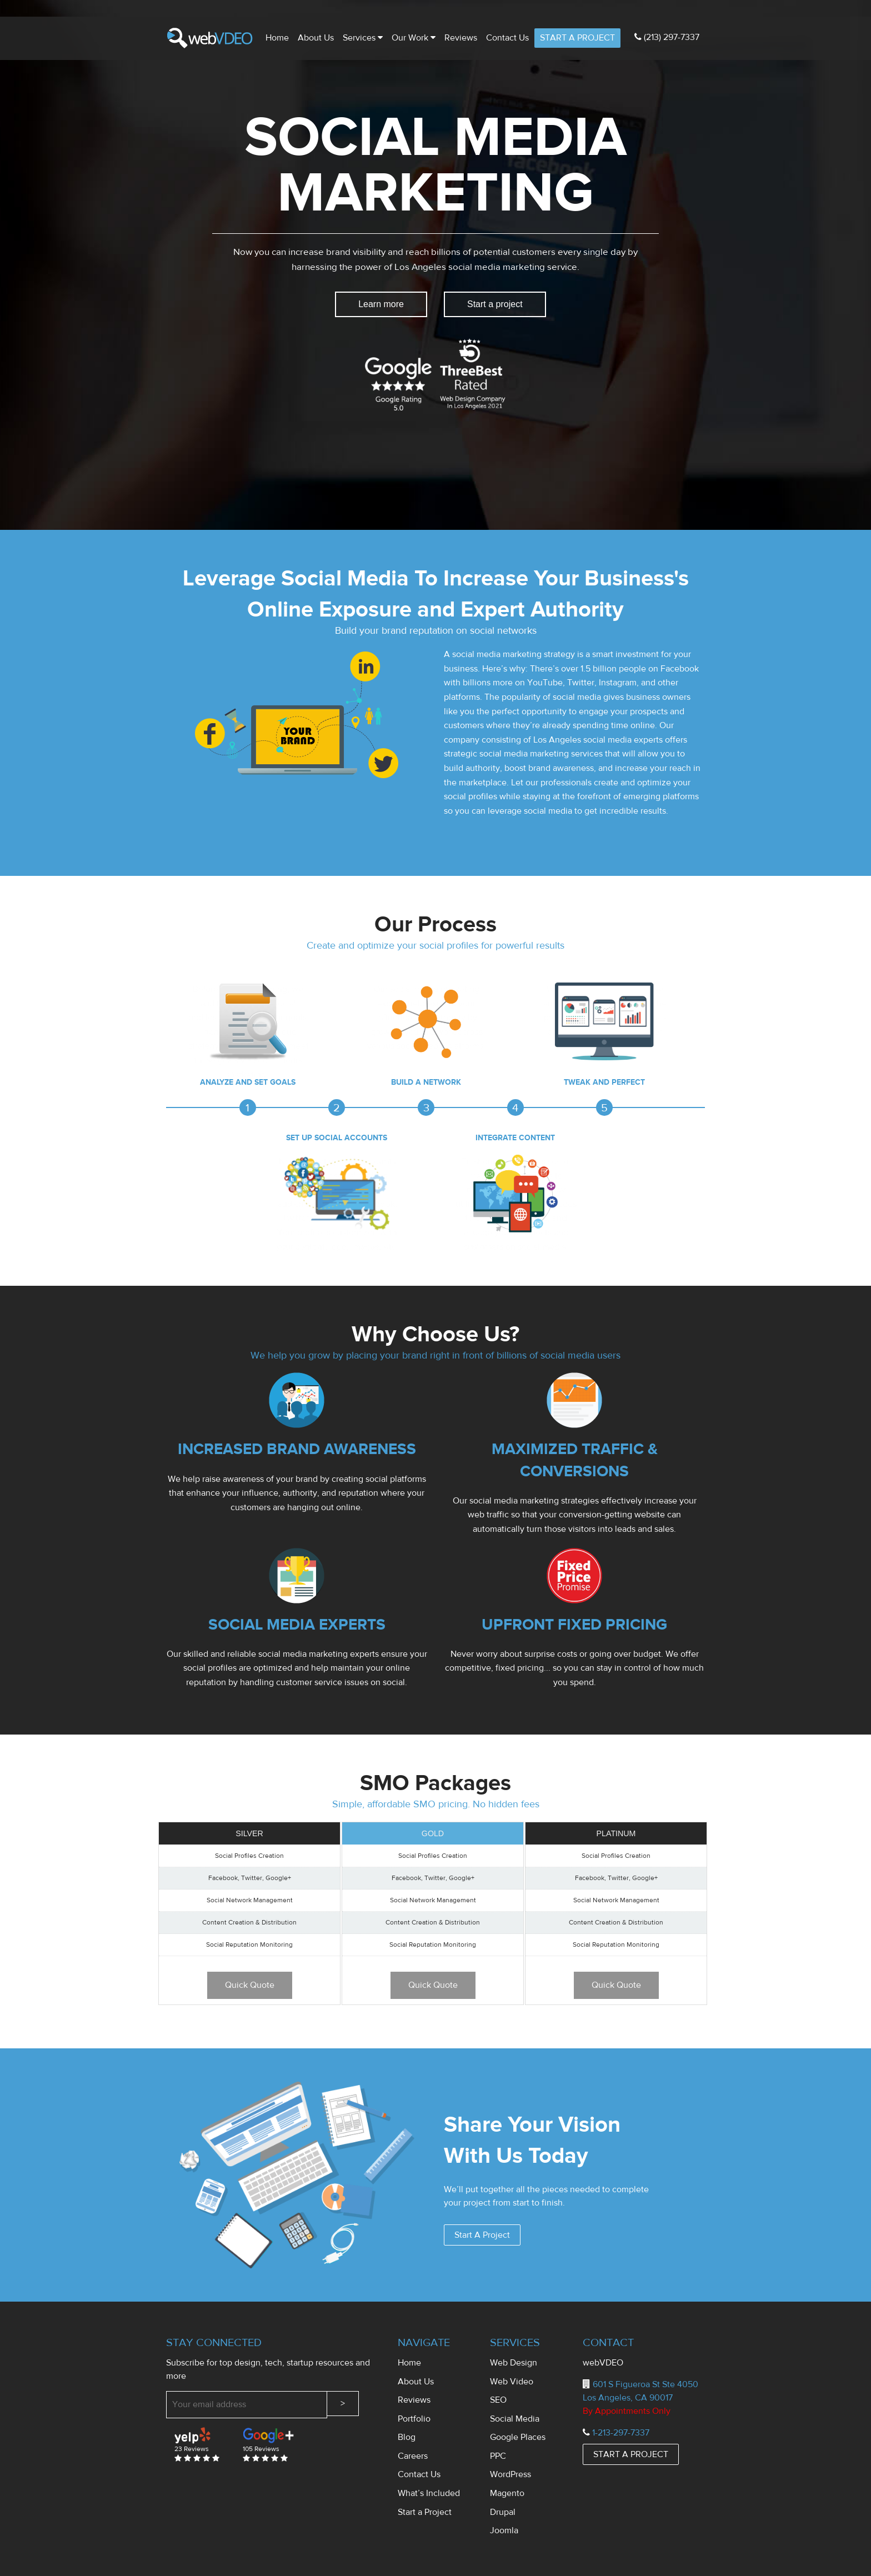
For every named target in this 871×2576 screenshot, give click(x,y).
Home (277, 37)
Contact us (507, 37)
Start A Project (482, 2235)
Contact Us (419, 2474)
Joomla (504, 2530)
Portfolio (414, 2418)
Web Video (511, 2381)
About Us (316, 37)
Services (363, 37)
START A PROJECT (577, 37)
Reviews (460, 37)
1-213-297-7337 (620, 2432)
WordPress (510, 2474)
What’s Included (429, 2493)
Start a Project (425, 2512)
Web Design (513, 2362)
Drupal (502, 2512)
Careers (413, 2456)
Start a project (495, 304)
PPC (498, 2456)
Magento (507, 2493)
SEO (498, 2399)
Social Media (514, 2418)
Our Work (414, 37)
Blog (407, 2437)
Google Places (517, 2437)
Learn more (381, 304)
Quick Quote (249, 1985)
